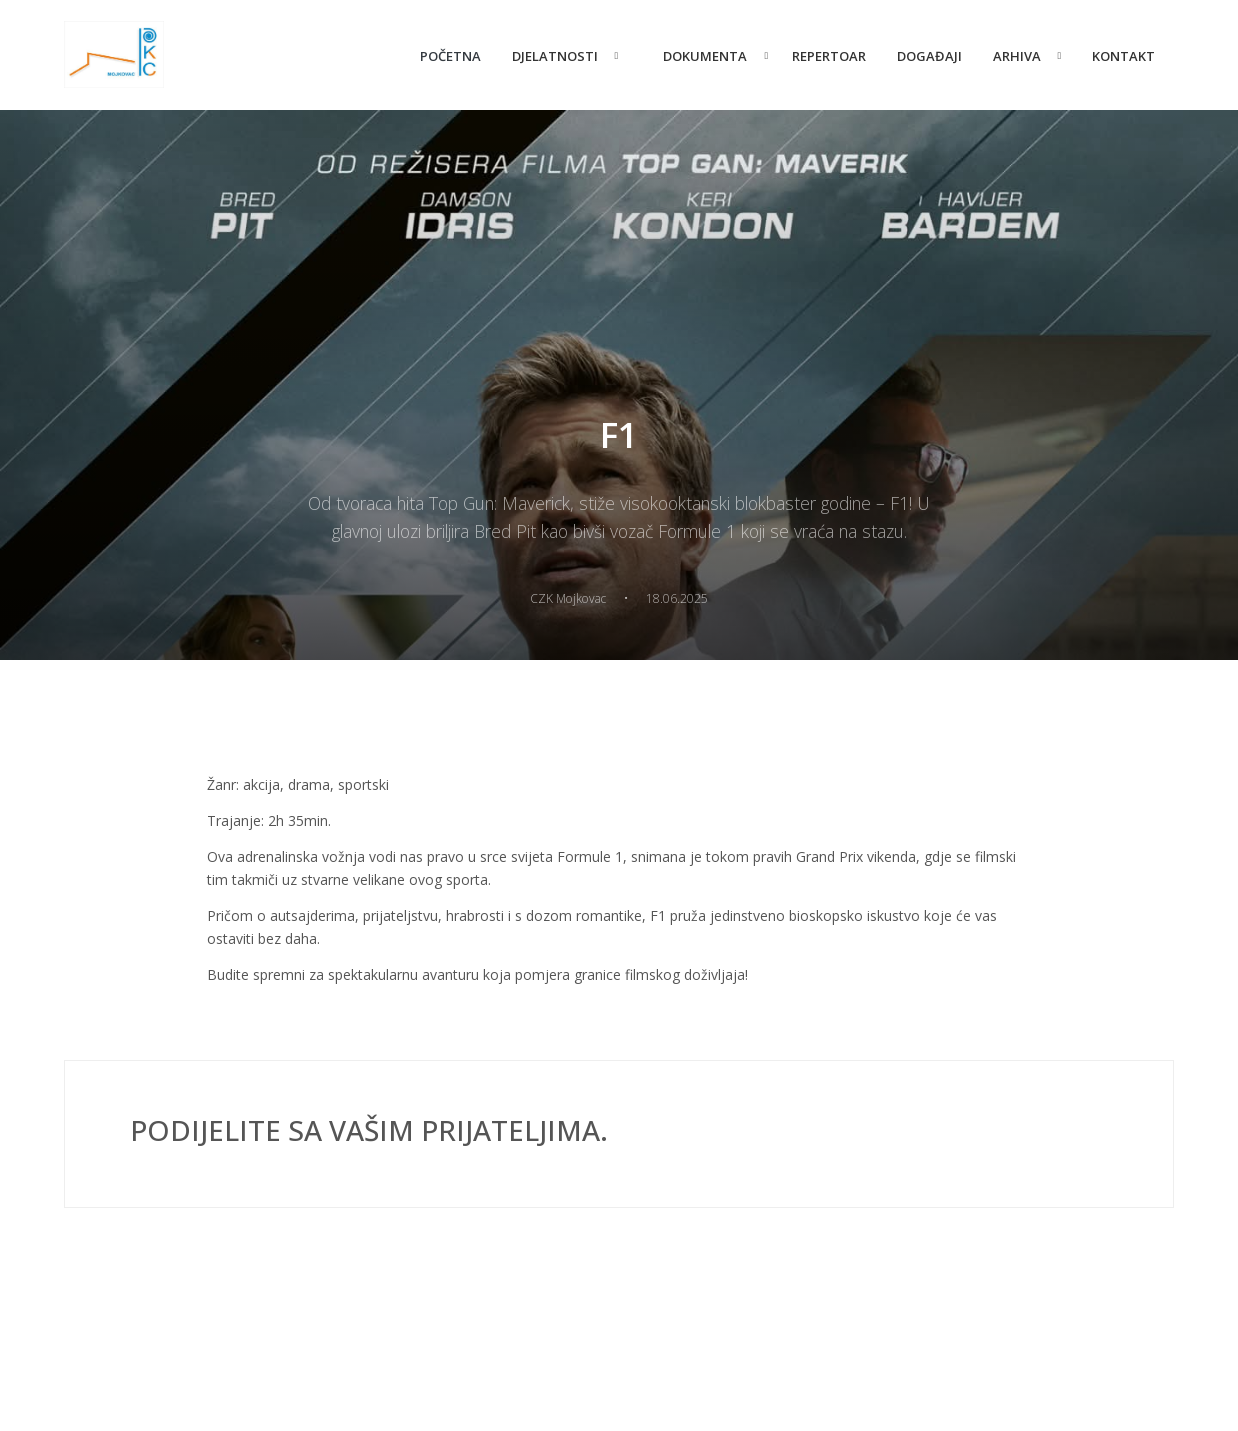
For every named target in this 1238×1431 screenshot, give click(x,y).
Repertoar (829, 56)
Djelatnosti (555, 56)
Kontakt (1123, 56)
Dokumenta (705, 56)
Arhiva (1017, 56)
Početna (450, 56)
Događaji (929, 56)
